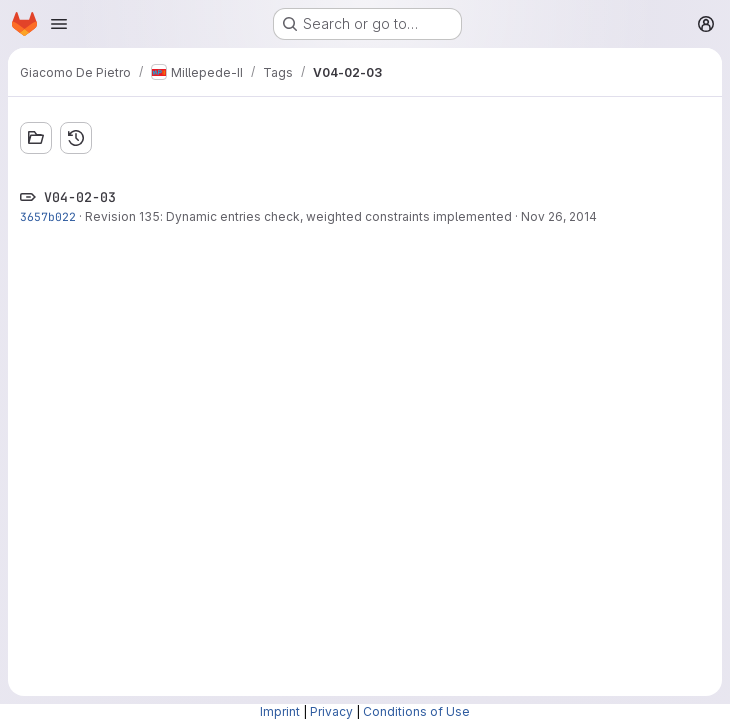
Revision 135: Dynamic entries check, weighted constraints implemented (298, 216)
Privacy (331, 711)
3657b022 (48, 216)
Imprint (280, 711)
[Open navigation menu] (59, 24)
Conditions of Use (416, 711)
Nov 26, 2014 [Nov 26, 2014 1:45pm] (559, 216)
